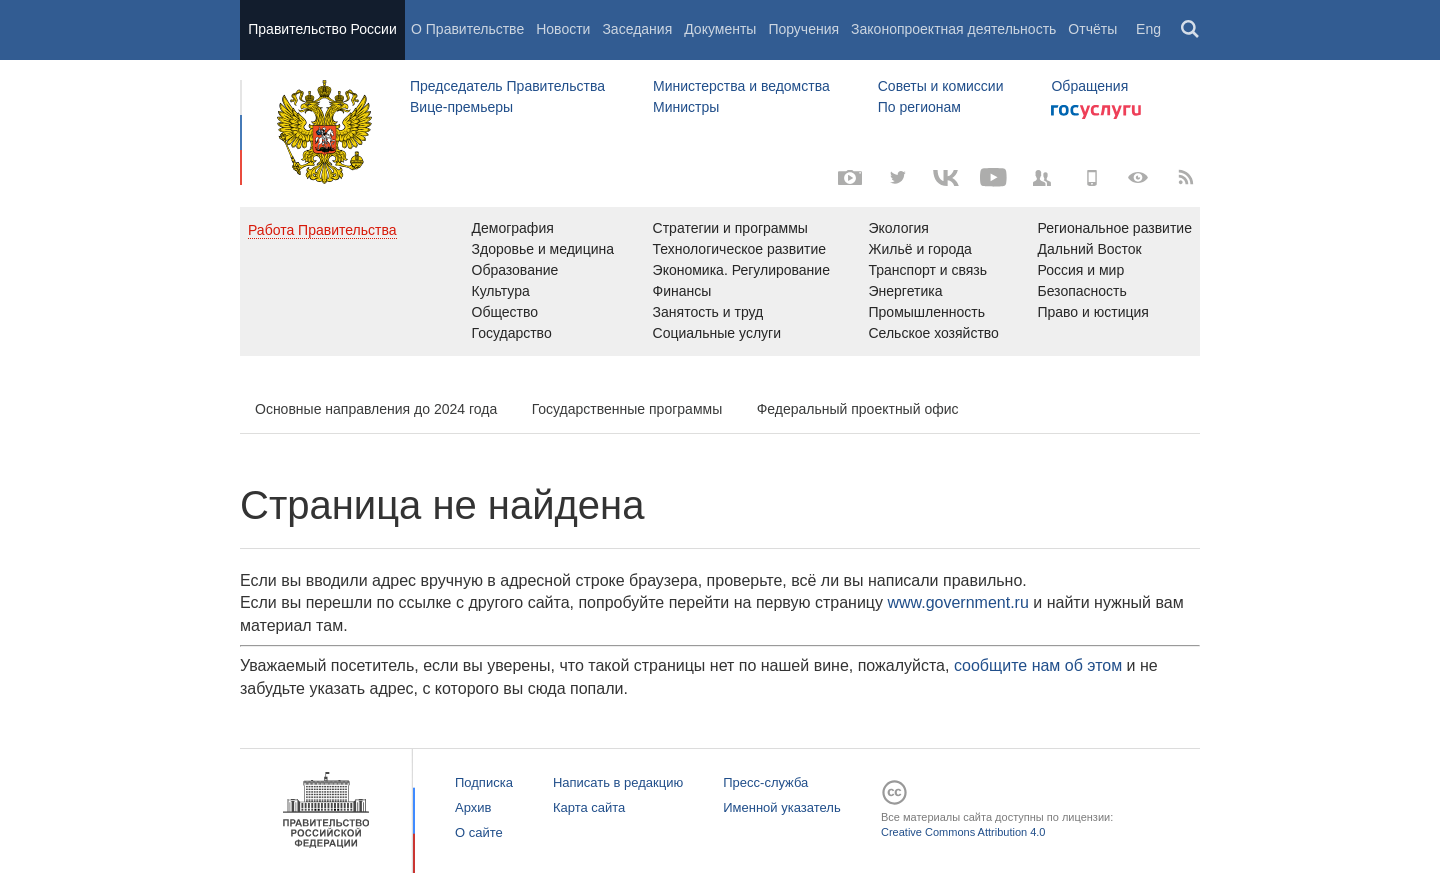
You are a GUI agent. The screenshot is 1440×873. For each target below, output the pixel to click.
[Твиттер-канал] (898, 178)
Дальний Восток (1089, 249)
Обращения (1089, 86)
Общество (505, 312)
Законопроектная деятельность (953, 29)
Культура (501, 291)
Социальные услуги (717, 333)
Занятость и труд (708, 312)
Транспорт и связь (928, 270)
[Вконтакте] (946, 178)
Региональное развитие (1114, 228)
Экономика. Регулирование (741, 270)
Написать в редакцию (618, 782)
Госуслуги (1096, 112)
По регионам (919, 107)
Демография (513, 228)
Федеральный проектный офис (858, 409)
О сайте (479, 832)
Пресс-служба (765, 782)
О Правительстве (467, 29)
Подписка (484, 782)
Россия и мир (1080, 270)
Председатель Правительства (507, 86)
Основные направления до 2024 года (376, 409)
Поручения (803, 29)
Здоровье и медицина (543, 249)
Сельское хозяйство (934, 333)
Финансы (682, 291)
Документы (720, 29)
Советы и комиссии (941, 86)
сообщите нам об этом (1038, 665)
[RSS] (1186, 178)
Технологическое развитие (739, 249)
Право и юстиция (1092, 312)
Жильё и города (920, 249)
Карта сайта (589, 807)
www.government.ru (957, 602)
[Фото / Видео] (850, 178)
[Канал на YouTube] (994, 178)
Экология (899, 228)
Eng (1148, 29)
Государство (512, 333)
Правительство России (322, 29)
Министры (686, 107)
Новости (563, 29)
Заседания (637, 29)
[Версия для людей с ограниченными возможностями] (1138, 178)
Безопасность (1081, 291)
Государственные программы (627, 409)
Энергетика (906, 291)
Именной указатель (781, 807)
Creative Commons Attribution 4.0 (963, 832)
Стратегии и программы (730, 228)
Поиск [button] (1191, 30)
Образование (515, 270)
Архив (473, 807)
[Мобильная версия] (1090, 178)
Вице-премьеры (461, 107)
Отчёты (1092, 29)
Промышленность (927, 312)
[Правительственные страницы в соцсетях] (1042, 178)
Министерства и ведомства (741, 86)
